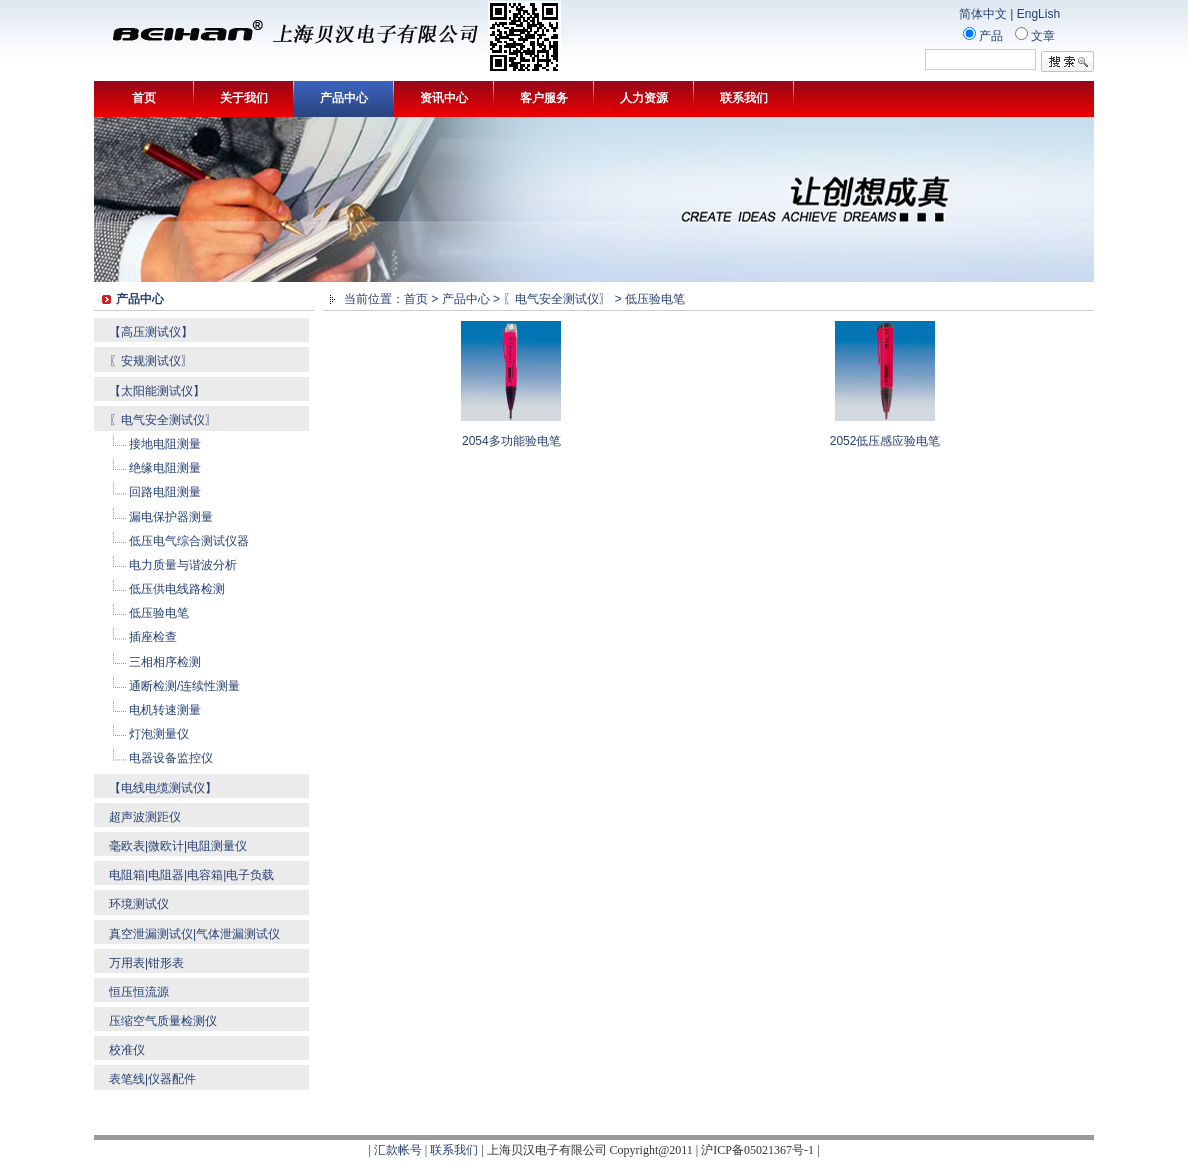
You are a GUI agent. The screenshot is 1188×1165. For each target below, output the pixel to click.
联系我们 (744, 98)
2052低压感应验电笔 (885, 441)
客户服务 (544, 98)
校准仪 (127, 1050)
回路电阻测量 (165, 492)
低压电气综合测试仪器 (189, 541)
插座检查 (153, 637)
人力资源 (644, 98)
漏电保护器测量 (171, 517)
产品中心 (344, 98)
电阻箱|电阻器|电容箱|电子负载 (191, 875)
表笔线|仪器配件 (152, 1079)
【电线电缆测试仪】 (163, 788)
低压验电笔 (159, 613)
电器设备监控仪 (171, 758)
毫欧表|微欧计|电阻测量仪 (178, 846)
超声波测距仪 (145, 817)
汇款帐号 (398, 1150)
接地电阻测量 (165, 444)
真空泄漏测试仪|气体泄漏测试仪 (194, 934)
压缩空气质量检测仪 (163, 1021)
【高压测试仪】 (151, 332)
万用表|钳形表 (146, 963)
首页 (144, 98)
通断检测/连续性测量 (184, 686)
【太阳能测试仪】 (157, 391)
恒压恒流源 (139, 992)
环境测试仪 (139, 904)
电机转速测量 (165, 710)
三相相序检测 (165, 662)
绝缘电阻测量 (165, 468)
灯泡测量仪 (159, 734)
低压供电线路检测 (177, 589)
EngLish (1038, 14)
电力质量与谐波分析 (183, 565)
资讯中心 (444, 98)
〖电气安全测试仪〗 (163, 420)
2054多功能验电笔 (511, 441)
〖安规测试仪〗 (151, 361)
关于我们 (244, 98)
